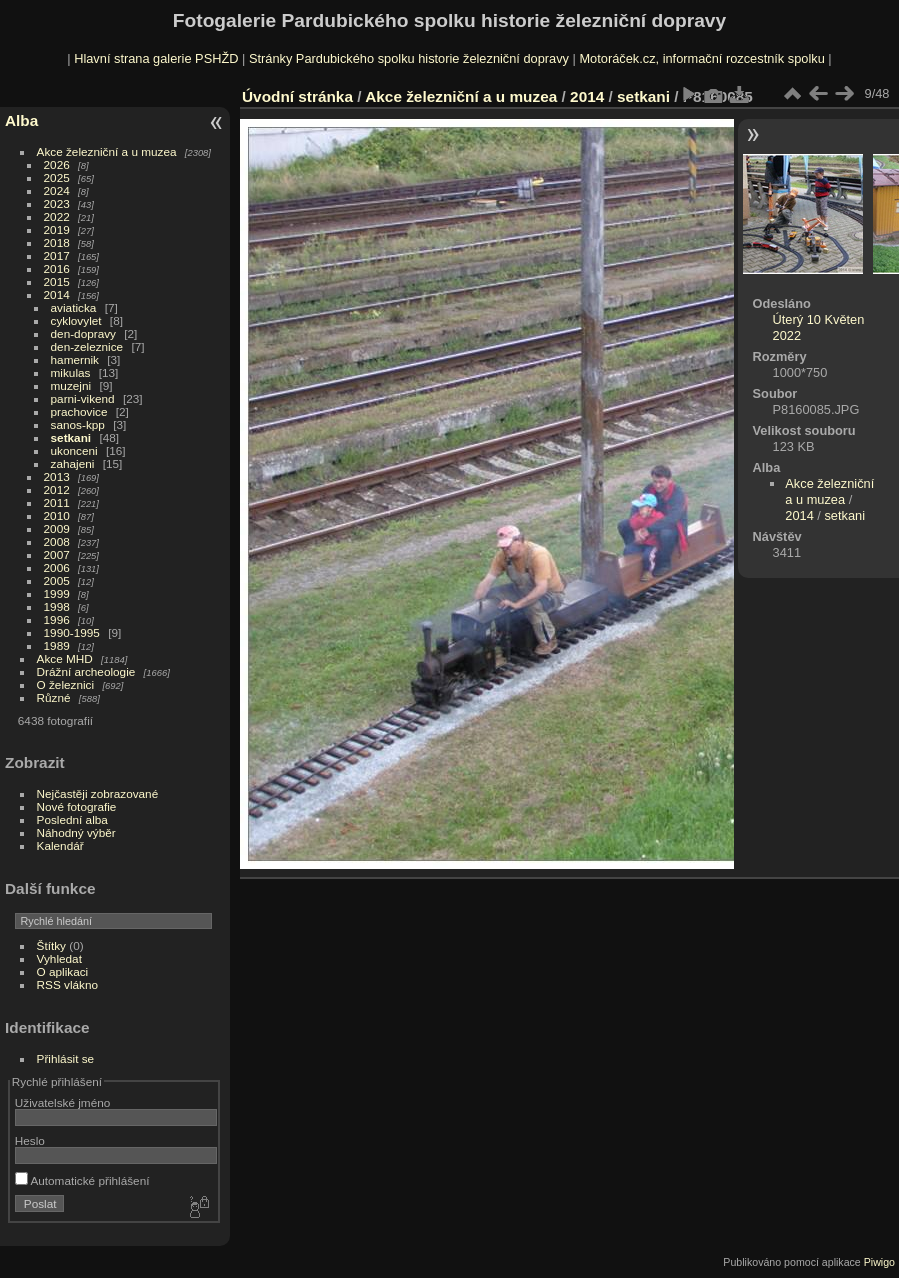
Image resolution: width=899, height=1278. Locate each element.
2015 (57, 281)
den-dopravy (83, 333)
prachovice (79, 411)
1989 (57, 645)
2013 (57, 476)
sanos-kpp (78, 424)
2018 (57, 242)
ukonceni (74, 450)
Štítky (51, 945)
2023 (57, 203)
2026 (57, 164)
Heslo (30, 1140)
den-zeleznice (87, 346)
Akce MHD (65, 658)
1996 (57, 619)
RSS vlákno (67, 984)
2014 (57, 294)
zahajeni (73, 463)
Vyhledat (59, 958)
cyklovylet (76, 320)
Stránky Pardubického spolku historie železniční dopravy (409, 58)
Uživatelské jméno (62, 1102)
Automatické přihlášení (82, 1180)
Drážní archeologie (86, 671)
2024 (57, 190)
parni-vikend (83, 398)
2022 (57, 216)
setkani (71, 437)
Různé (54, 697)
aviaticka (74, 307)
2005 (57, 580)
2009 (57, 528)
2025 (57, 177)
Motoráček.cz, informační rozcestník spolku (701, 58)
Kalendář (60, 845)
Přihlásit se (66, 1058)
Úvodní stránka (297, 96)
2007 (57, 554)
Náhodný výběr (76, 832)
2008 (57, 541)
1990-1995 (72, 632)
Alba (21, 120)
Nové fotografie (77, 806)
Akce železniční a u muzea (107, 151)
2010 (57, 515)
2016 (57, 268)
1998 (57, 606)
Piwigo (879, 1262)
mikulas (71, 372)
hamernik (75, 359)
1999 (57, 593)
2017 (57, 255)
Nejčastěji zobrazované (98, 793)
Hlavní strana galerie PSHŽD (156, 58)
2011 (57, 502)
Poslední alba (72, 819)
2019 (57, 229)
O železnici (66, 684)
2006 (57, 567)
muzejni (71, 385)
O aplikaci (63, 971)
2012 (57, 489)
